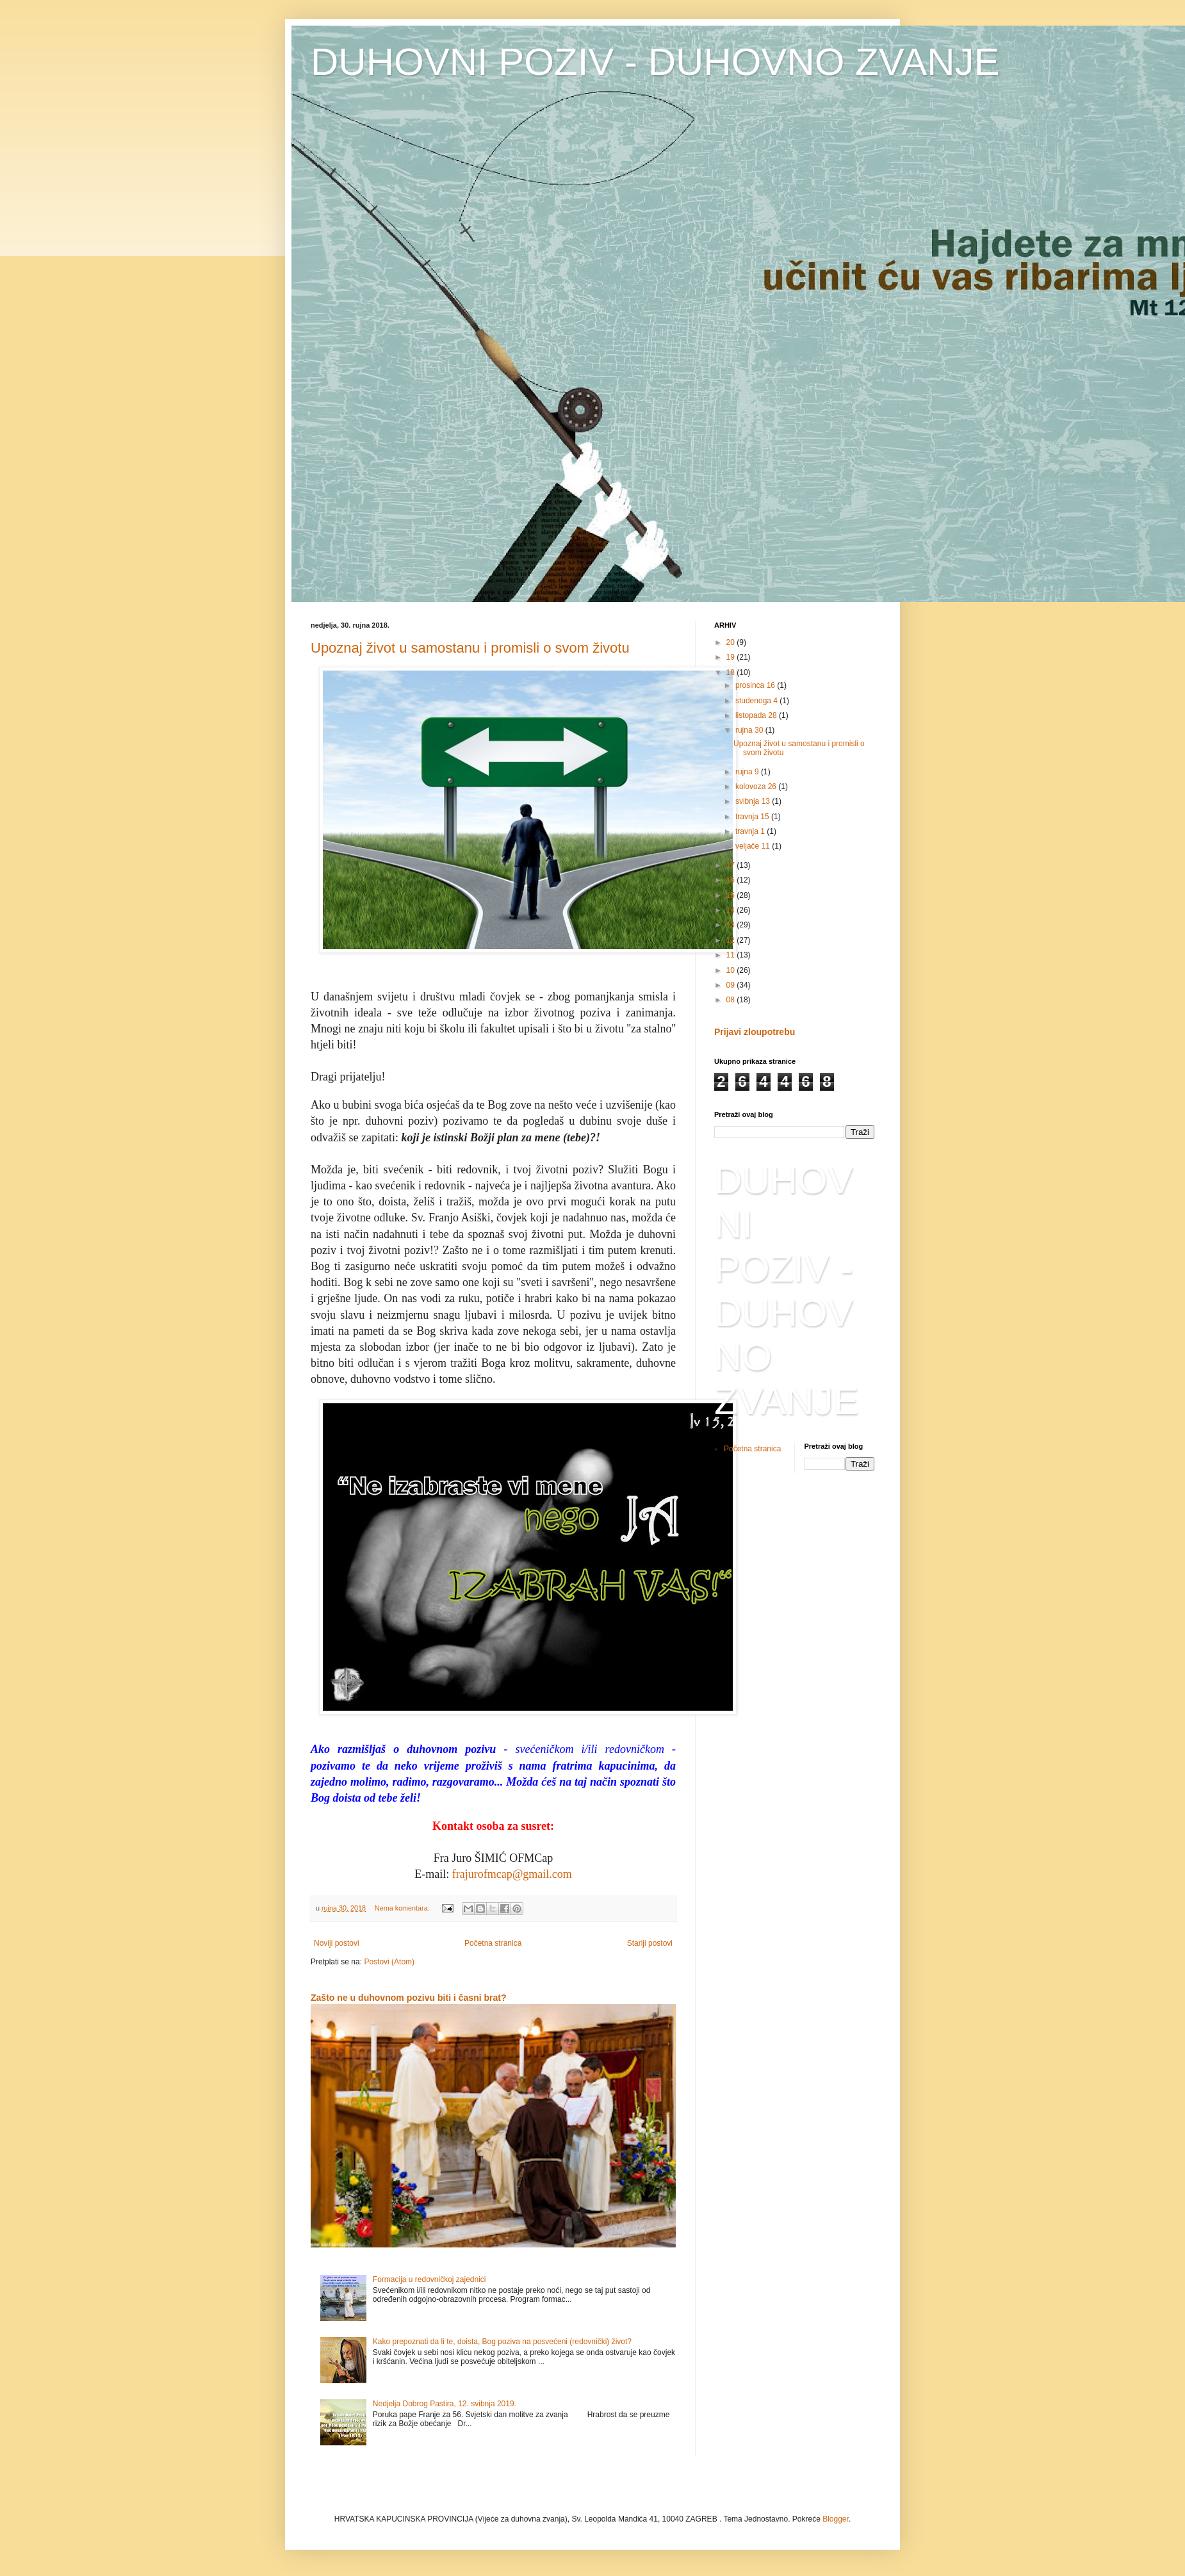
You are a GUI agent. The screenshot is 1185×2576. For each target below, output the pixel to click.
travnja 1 (751, 831)
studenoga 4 (757, 700)
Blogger (835, 2519)
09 (731, 985)
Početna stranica (492, 1943)
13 (731, 924)
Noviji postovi (336, 1943)
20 (731, 642)
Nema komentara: (403, 1908)
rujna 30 (750, 730)
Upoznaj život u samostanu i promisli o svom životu (470, 648)
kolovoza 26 (756, 786)
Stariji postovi (650, 1943)
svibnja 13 (753, 801)
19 (731, 657)
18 (731, 672)
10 (731, 970)
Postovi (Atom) (389, 1961)
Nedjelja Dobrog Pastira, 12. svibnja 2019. (444, 2403)
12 (731, 940)
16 (731, 880)
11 (731, 954)
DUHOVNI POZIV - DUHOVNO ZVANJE (655, 61)
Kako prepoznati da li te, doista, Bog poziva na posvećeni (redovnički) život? (502, 2341)
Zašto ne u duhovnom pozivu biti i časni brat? (409, 1998)
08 (731, 999)
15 (731, 895)
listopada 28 (757, 715)
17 (731, 865)
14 (731, 910)
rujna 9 (748, 771)
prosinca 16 (756, 685)
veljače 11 (753, 846)
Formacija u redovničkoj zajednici (429, 2279)
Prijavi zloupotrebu (754, 1032)
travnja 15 (753, 816)
